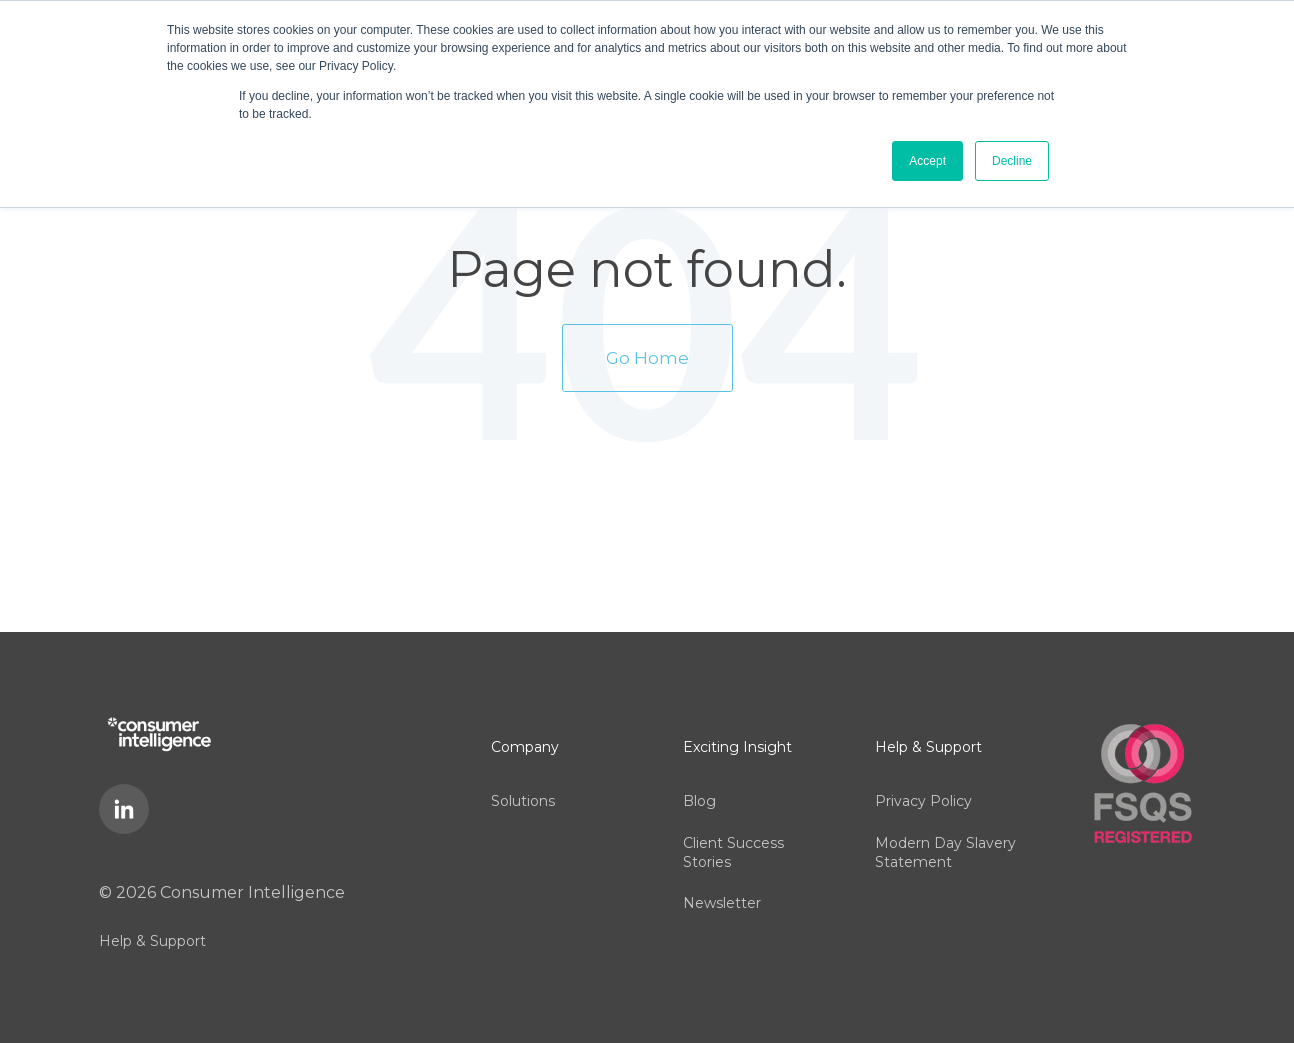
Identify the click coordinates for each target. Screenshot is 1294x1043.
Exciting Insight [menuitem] (737, 735)
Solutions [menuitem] (523, 779)
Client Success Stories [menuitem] (733, 825)
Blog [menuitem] (699, 779)
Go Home (647, 350)
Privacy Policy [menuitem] (923, 779)
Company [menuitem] (525, 735)
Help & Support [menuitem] (152, 929)
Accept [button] (927, 161)
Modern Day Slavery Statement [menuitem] (945, 825)
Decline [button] (1012, 161)
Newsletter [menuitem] (722, 870)
